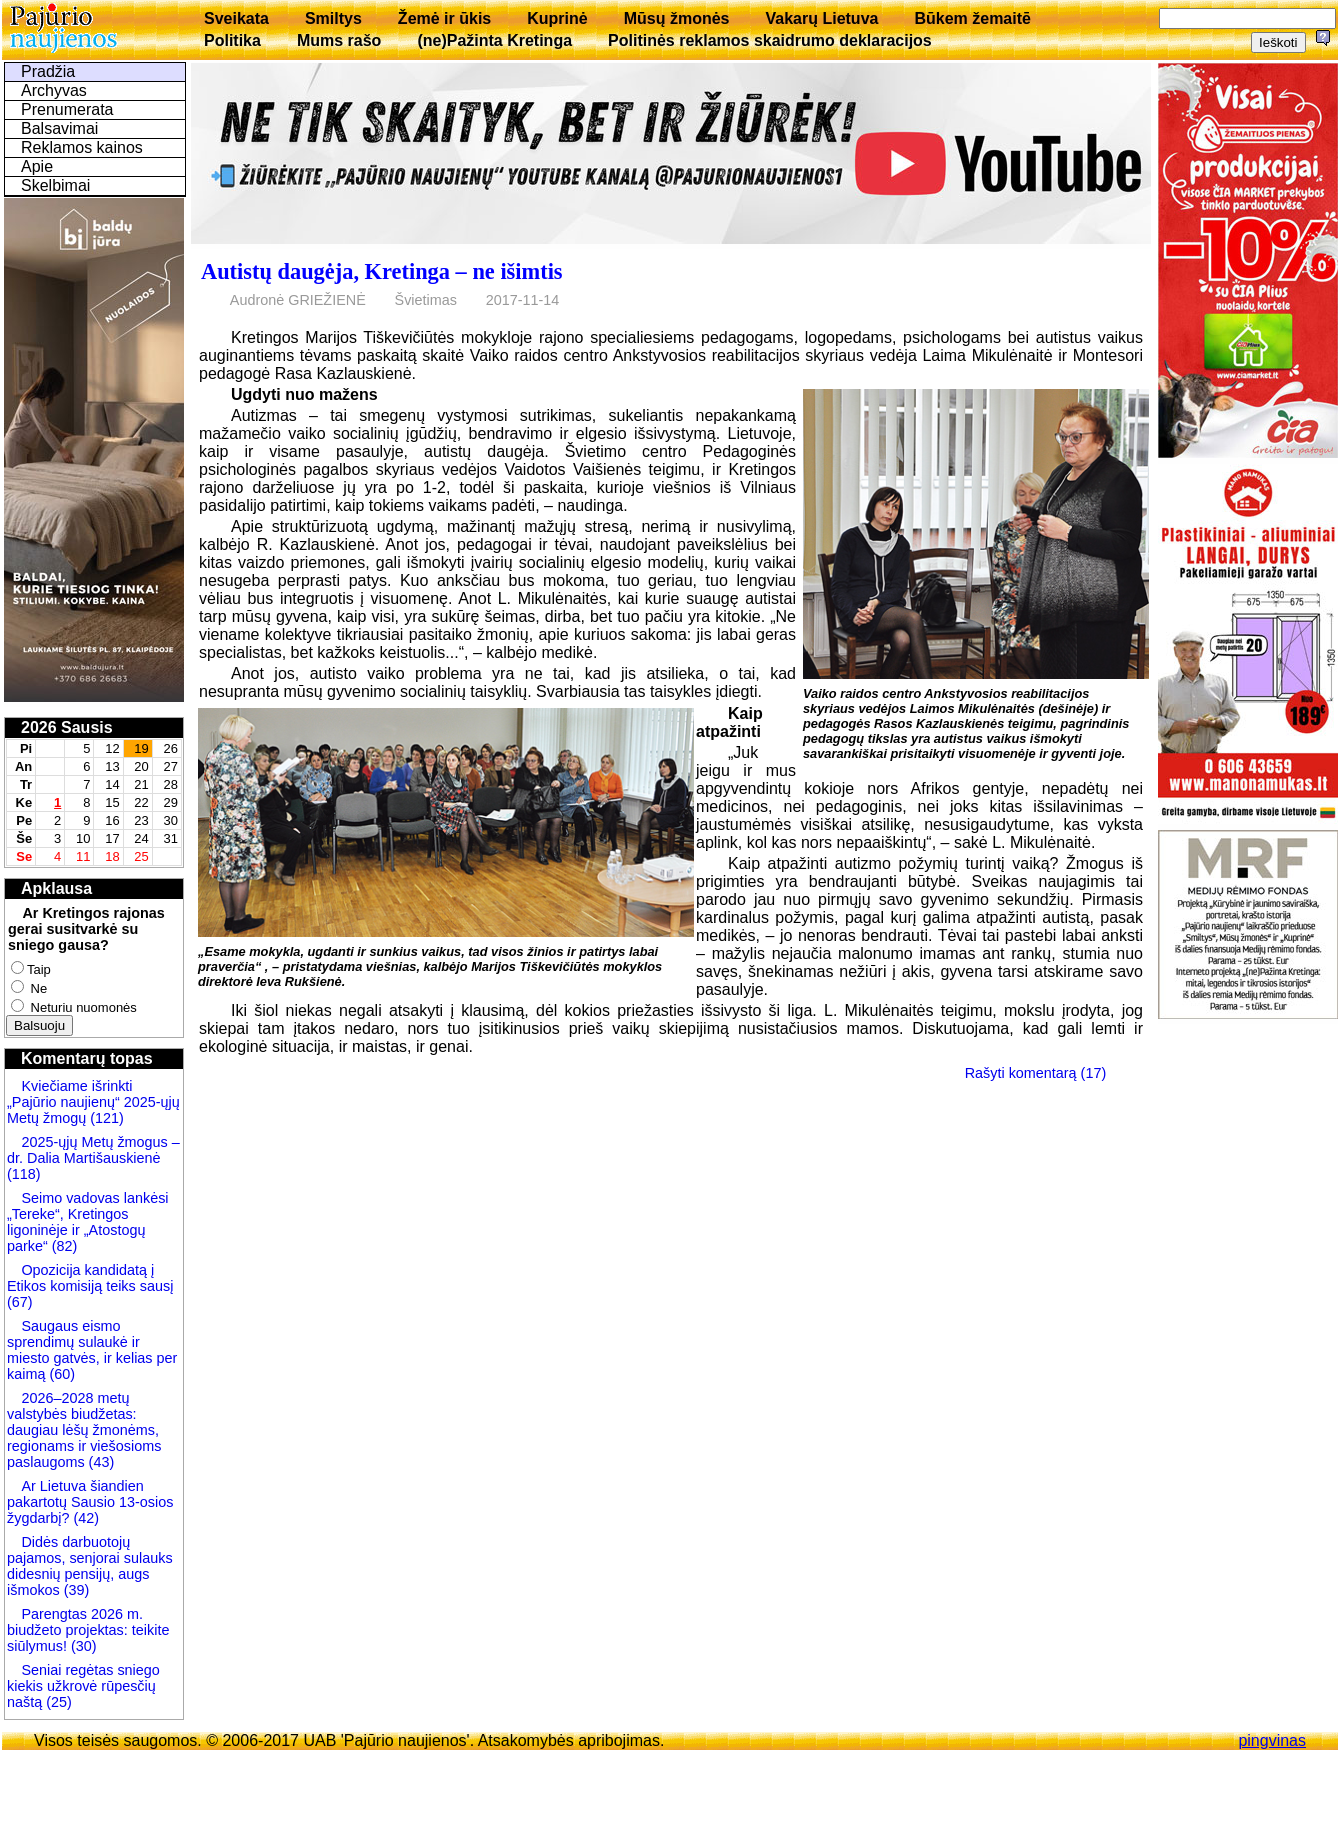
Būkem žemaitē (972, 18)
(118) (24, 1174)
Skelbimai (55, 185)
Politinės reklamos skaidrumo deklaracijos (770, 40)
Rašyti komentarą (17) (1036, 1073)
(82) (65, 1246)
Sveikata (236, 18)
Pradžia (48, 71)
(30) (82, 1646)
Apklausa (56, 888)
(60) (60, 1374)
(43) (100, 1462)
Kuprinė (557, 18)
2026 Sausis (67, 727)
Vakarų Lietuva (821, 18)
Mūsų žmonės (677, 18)
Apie (37, 166)
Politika (232, 40)
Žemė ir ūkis (444, 18)
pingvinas (1272, 1740)
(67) (20, 1302)
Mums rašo (339, 40)
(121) (107, 1118)
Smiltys (333, 18)
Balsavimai (59, 128)
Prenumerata (67, 109)
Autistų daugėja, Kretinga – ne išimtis (382, 271)
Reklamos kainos (82, 147)
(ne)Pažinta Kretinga (494, 40)
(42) (84, 1518)
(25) (57, 1702)
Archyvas (54, 90)
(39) (75, 1590)
